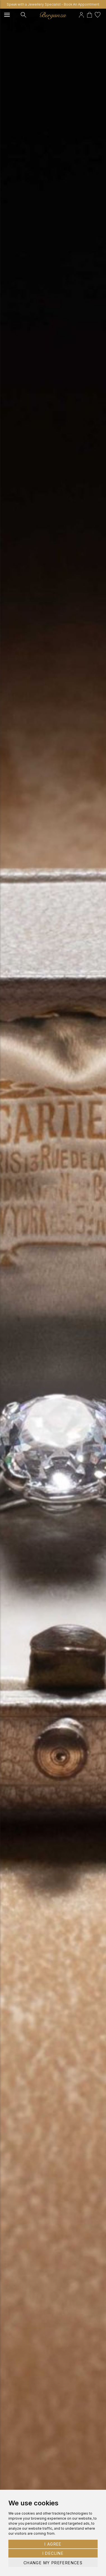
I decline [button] (53, 2553)
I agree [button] (53, 2544)
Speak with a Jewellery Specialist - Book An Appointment (53, 4)
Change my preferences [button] (53, 2562)
